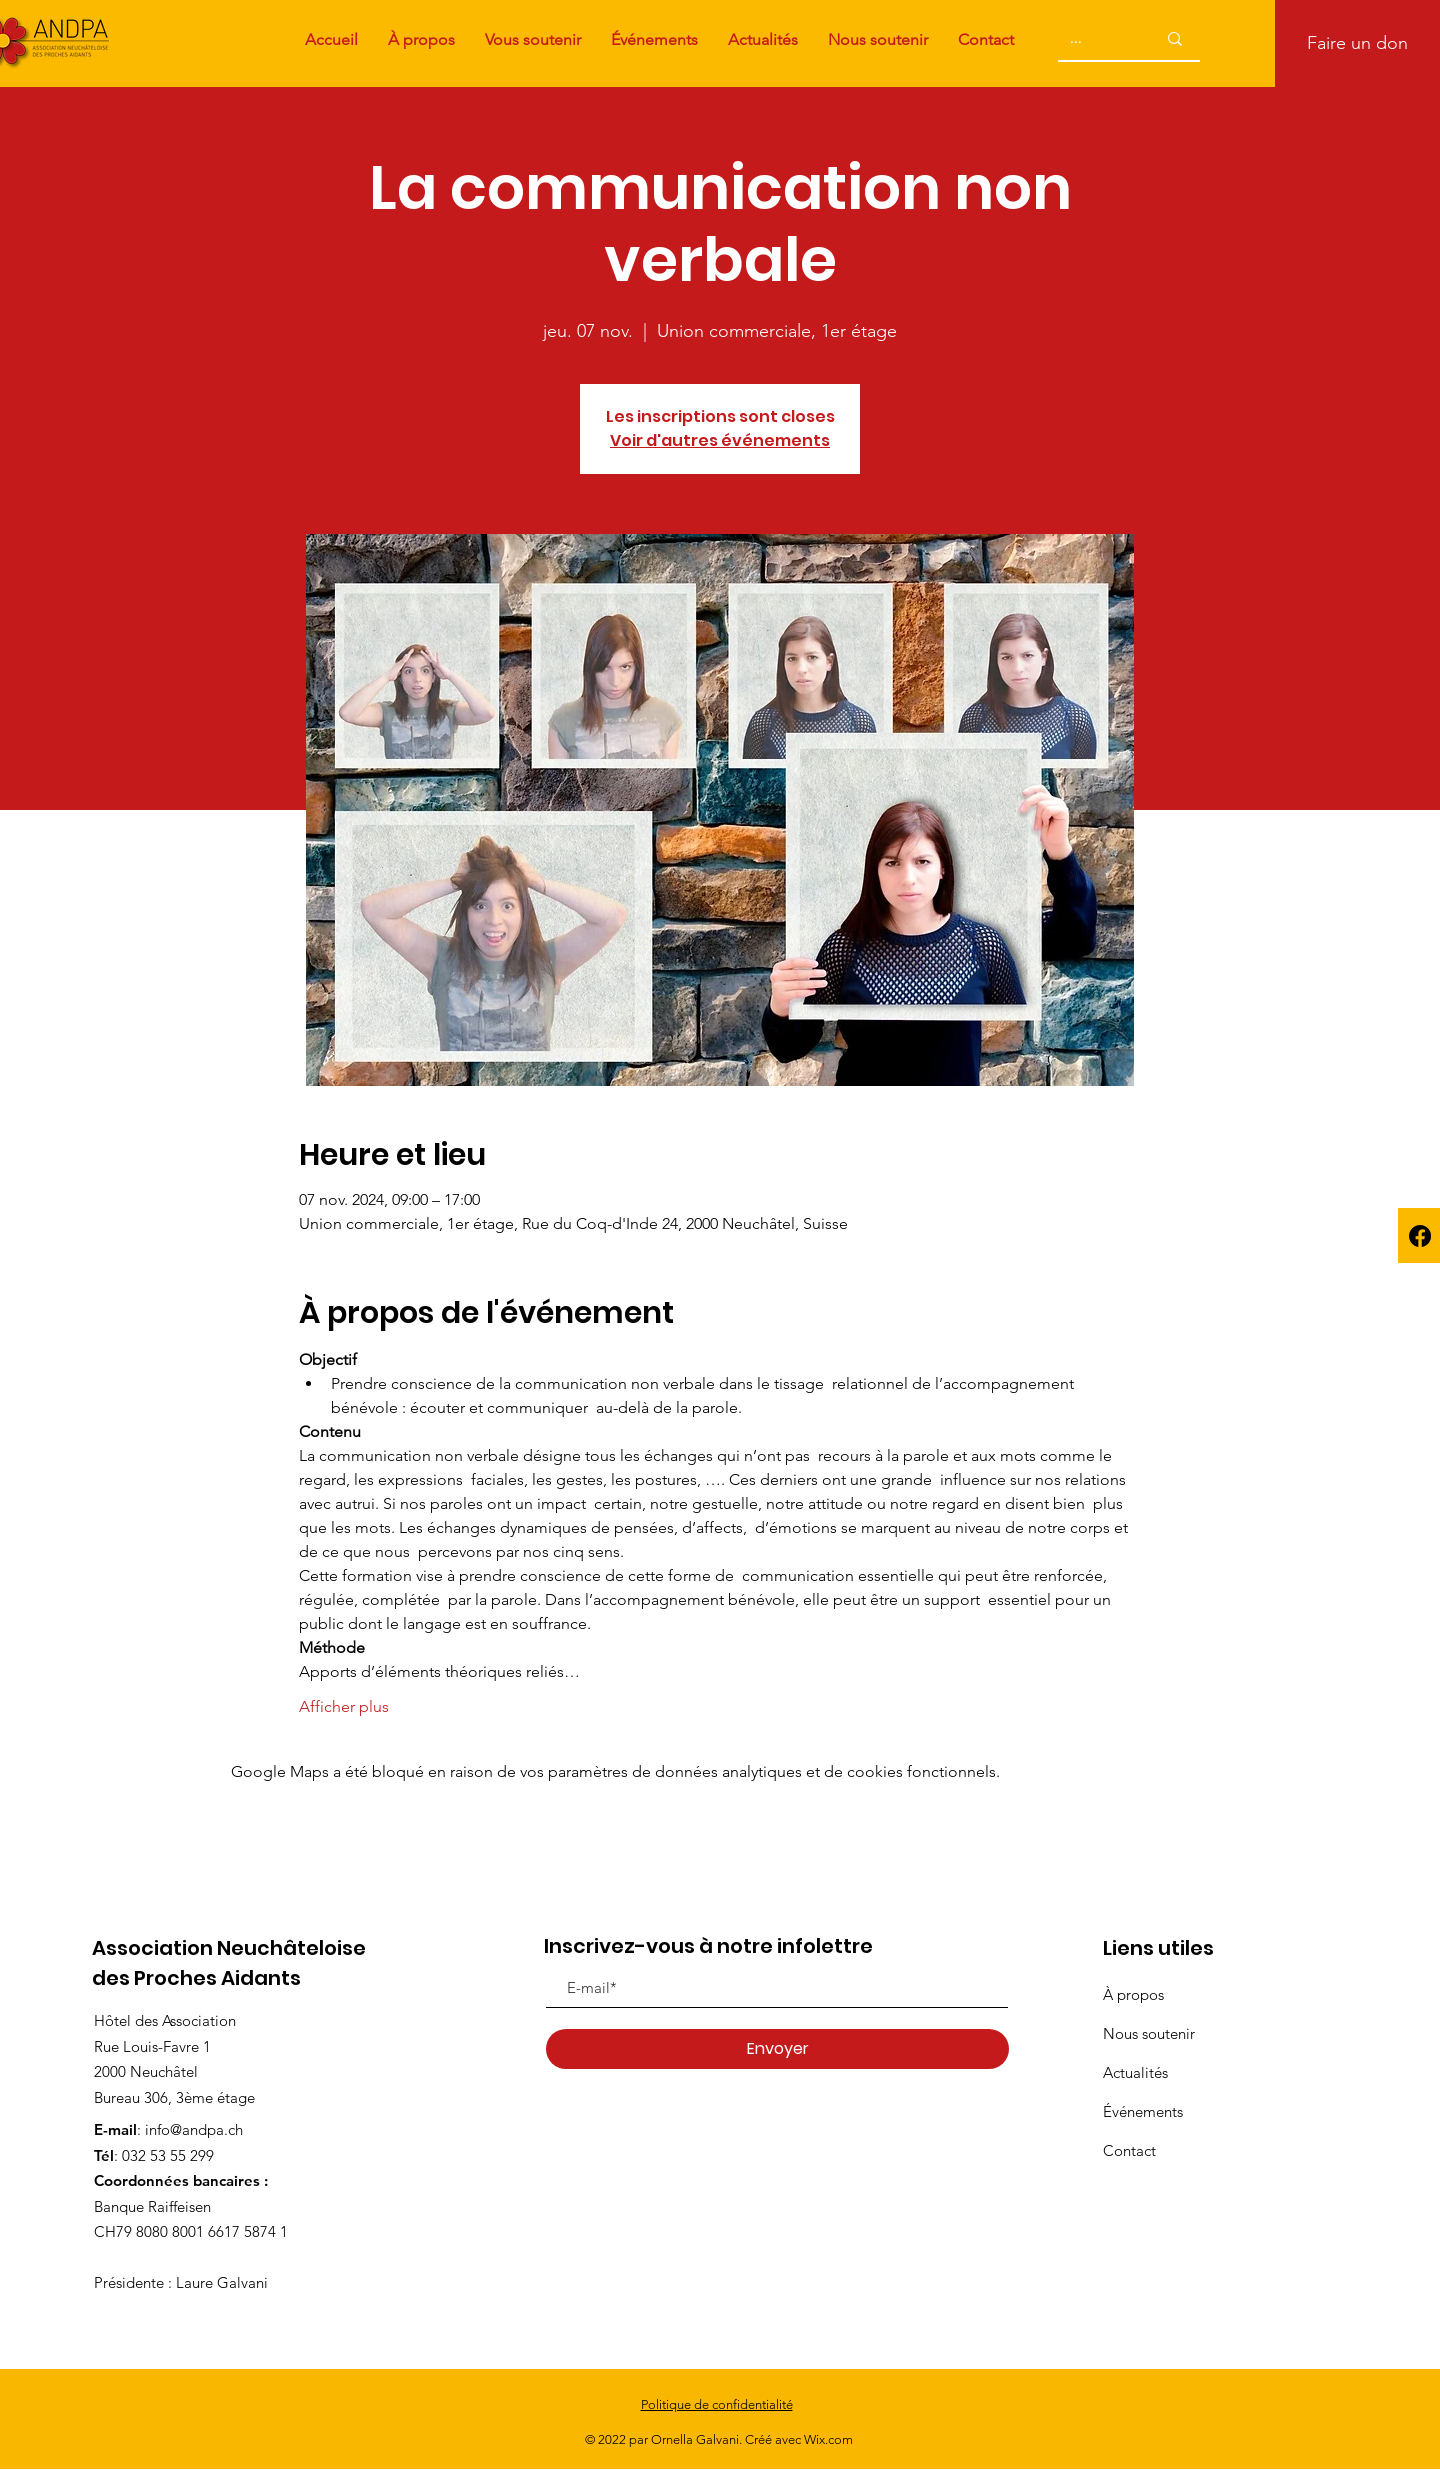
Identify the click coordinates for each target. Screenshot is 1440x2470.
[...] (1089, 38)
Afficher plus (344, 1706)
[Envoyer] (777, 2049)
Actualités (1135, 2072)
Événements (1143, 2111)
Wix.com (828, 2439)
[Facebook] (1420, 1236)
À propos (1133, 1994)
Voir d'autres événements (720, 440)
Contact (1129, 2150)
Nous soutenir (1149, 2033)
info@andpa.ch (194, 2129)
